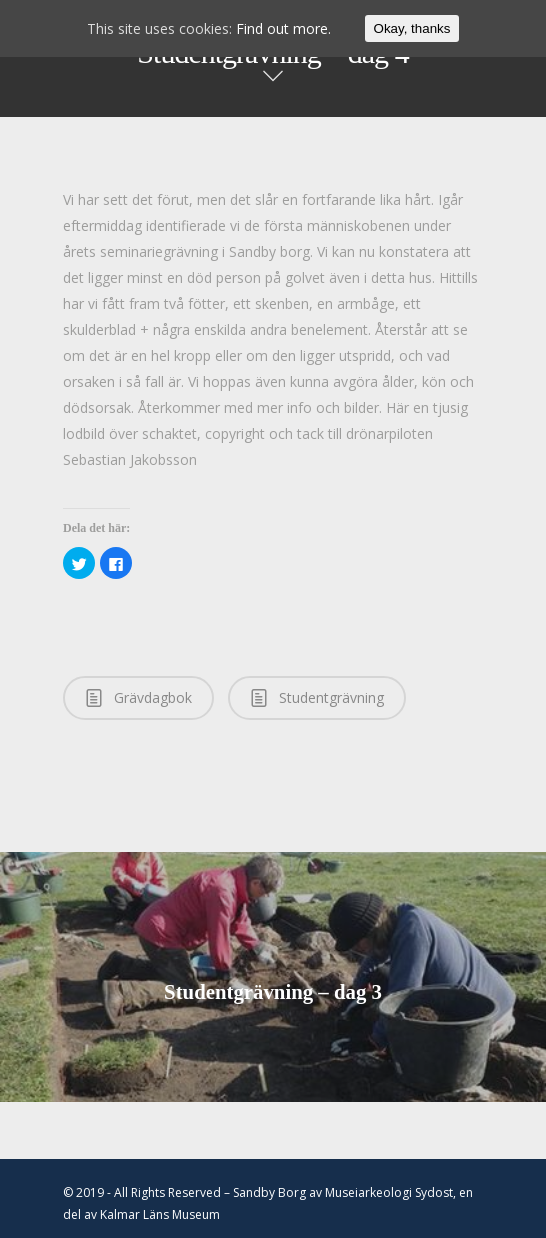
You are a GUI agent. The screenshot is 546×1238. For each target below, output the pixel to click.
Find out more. (283, 28)
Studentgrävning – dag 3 (273, 977)
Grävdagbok (138, 697)
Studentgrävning (317, 697)
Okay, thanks (412, 28)
